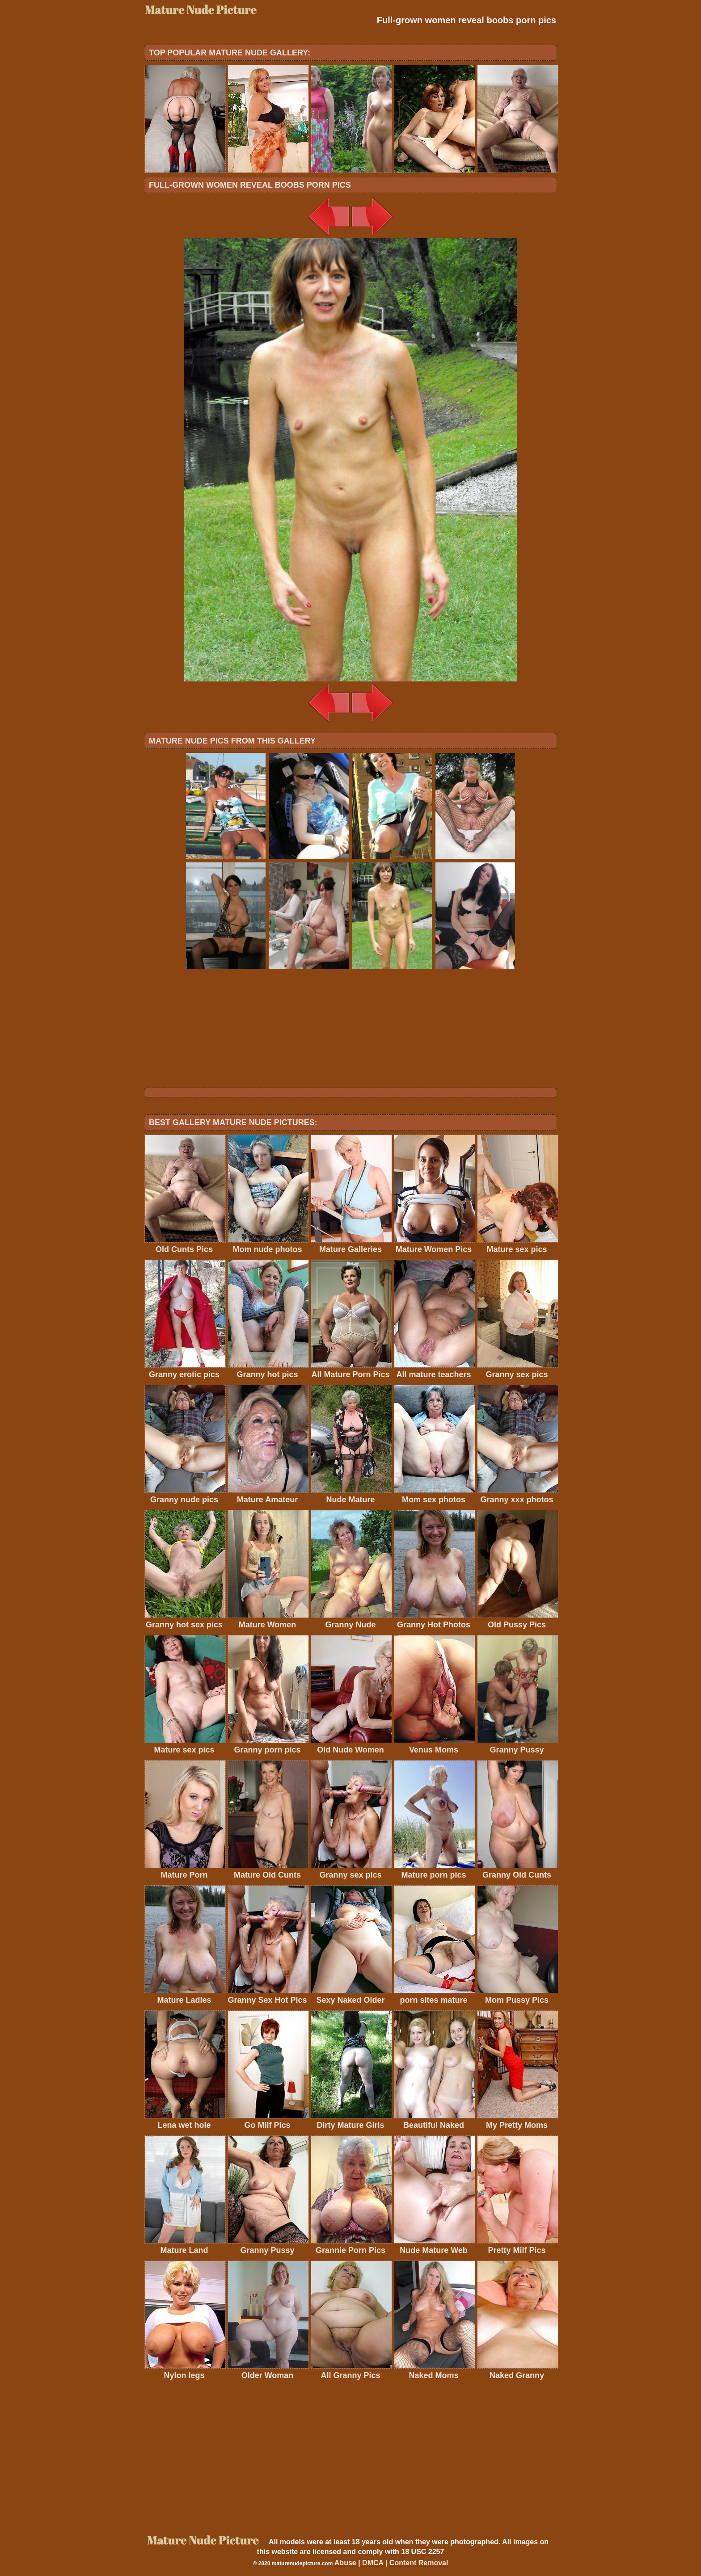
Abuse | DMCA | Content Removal (391, 2563)
